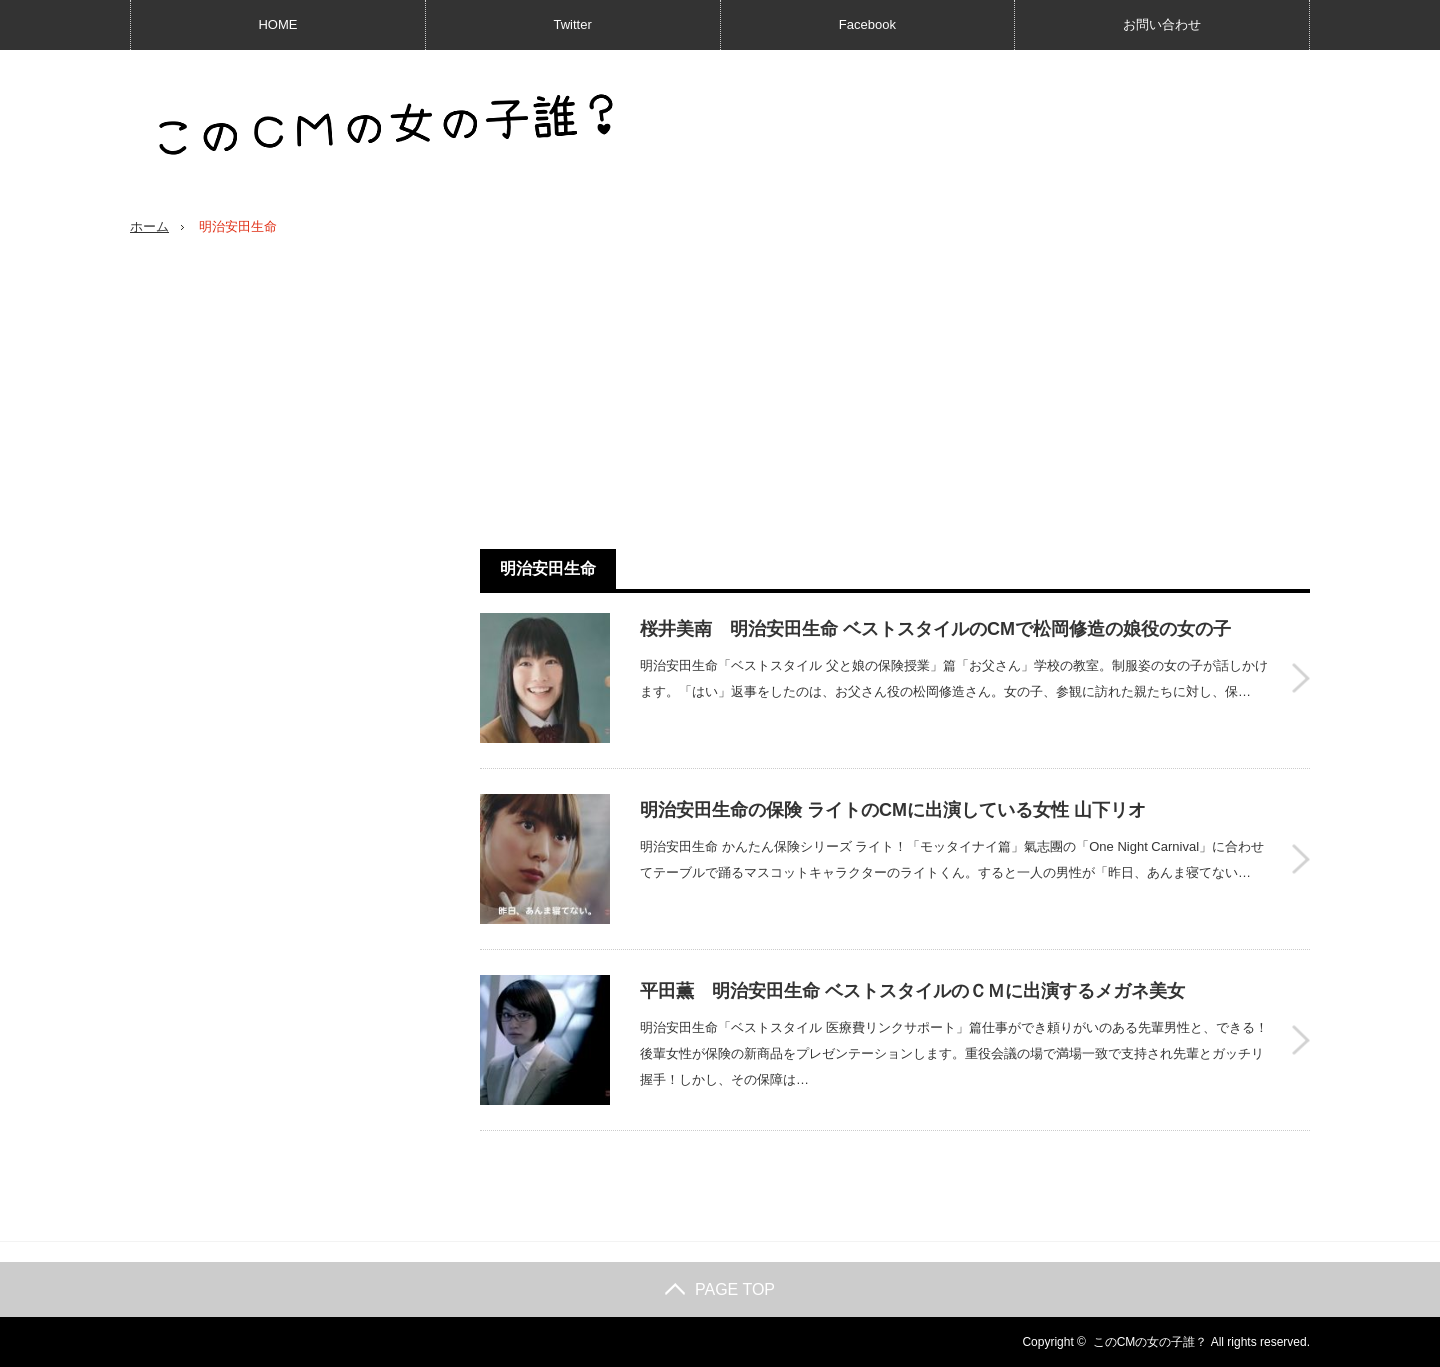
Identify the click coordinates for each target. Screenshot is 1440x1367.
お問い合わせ (1162, 24)
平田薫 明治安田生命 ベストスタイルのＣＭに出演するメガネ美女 (912, 991)
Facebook (867, 24)
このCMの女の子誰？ (1150, 1342)
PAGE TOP (720, 1289)
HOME (277, 24)
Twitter (572, 24)
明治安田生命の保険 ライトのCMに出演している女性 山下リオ (893, 810)
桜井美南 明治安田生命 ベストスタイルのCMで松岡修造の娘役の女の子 (935, 629)
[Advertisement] (895, 393)
